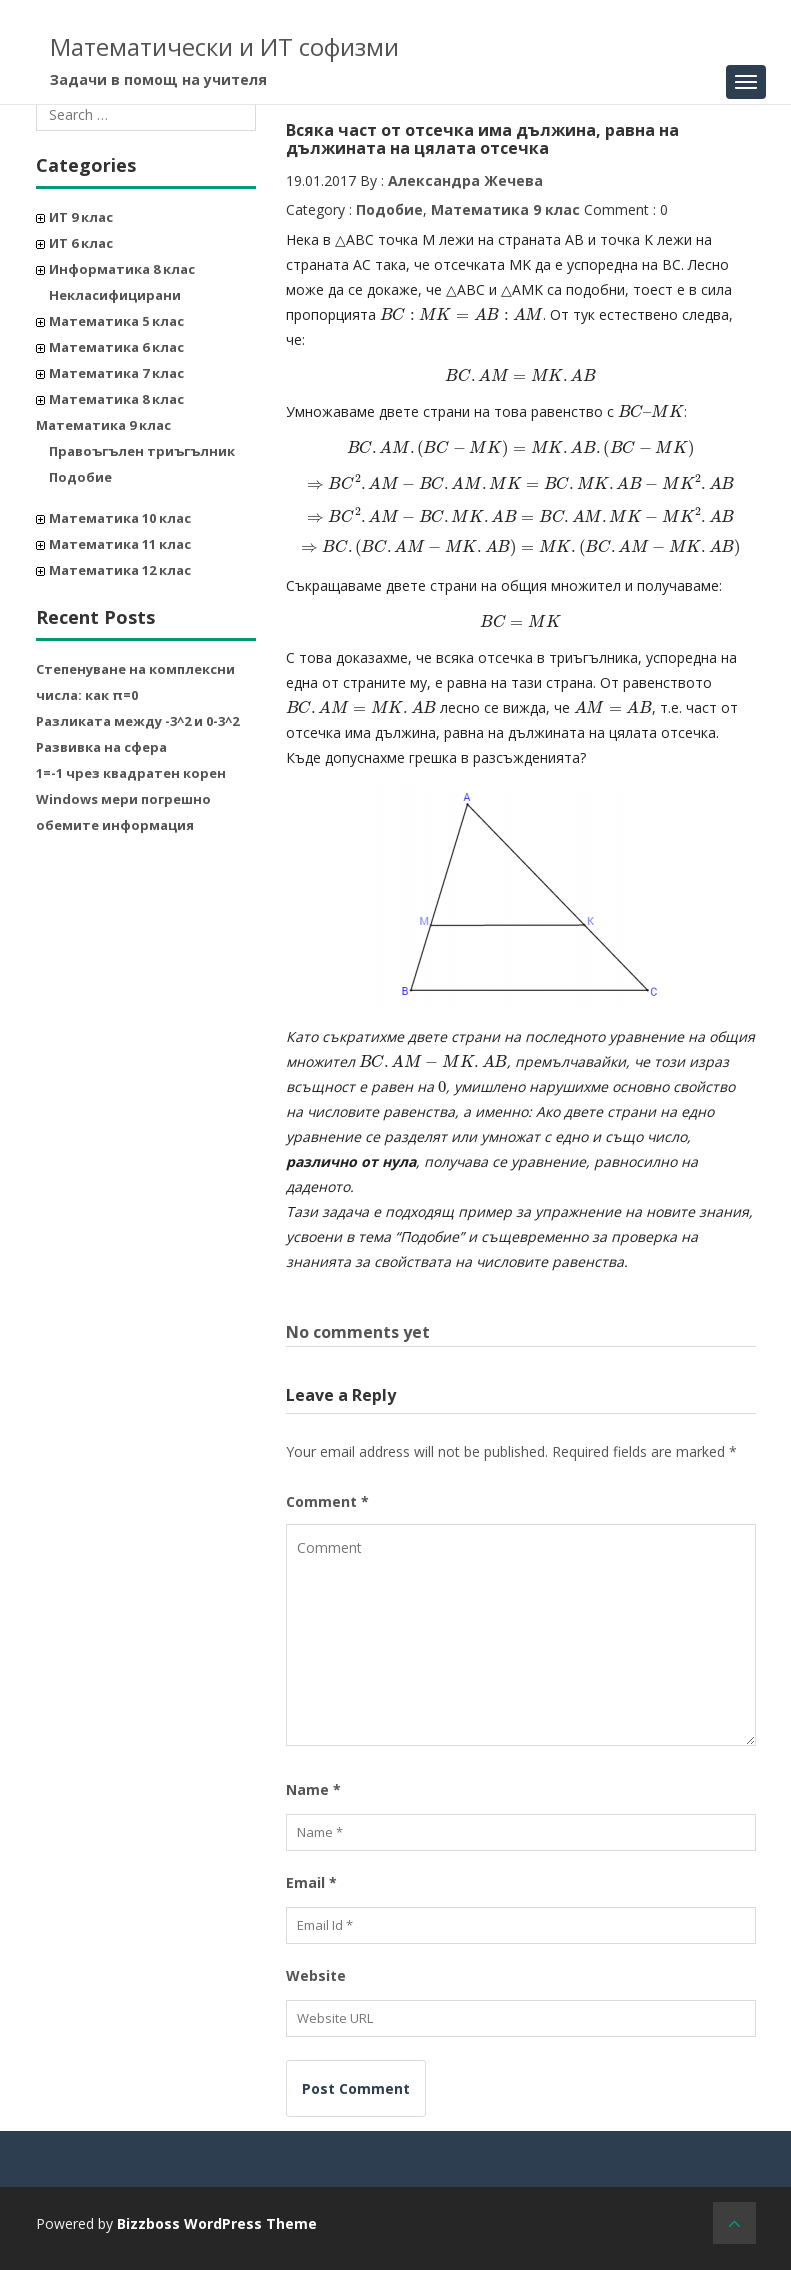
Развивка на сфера (101, 747)
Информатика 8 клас (122, 269)
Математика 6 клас (116, 347)
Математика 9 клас (103, 425)
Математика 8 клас (116, 399)
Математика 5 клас (116, 321)
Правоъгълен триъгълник (142, 451)
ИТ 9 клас (81, 217)
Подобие (80, 477)
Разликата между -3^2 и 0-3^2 (137, 721)
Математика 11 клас (120, 544)
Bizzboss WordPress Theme (217, 2223)
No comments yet (358, 1332)
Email (311, 1882)
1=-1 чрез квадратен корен (131, 773)
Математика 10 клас (120, 518)
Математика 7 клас (116, 373)
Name (313, 1789)
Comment (327, 1501)
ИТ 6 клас (81, 243)
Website (316, 1975)
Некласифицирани (115, 295)
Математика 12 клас (120, 570)
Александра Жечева (465, 180)
